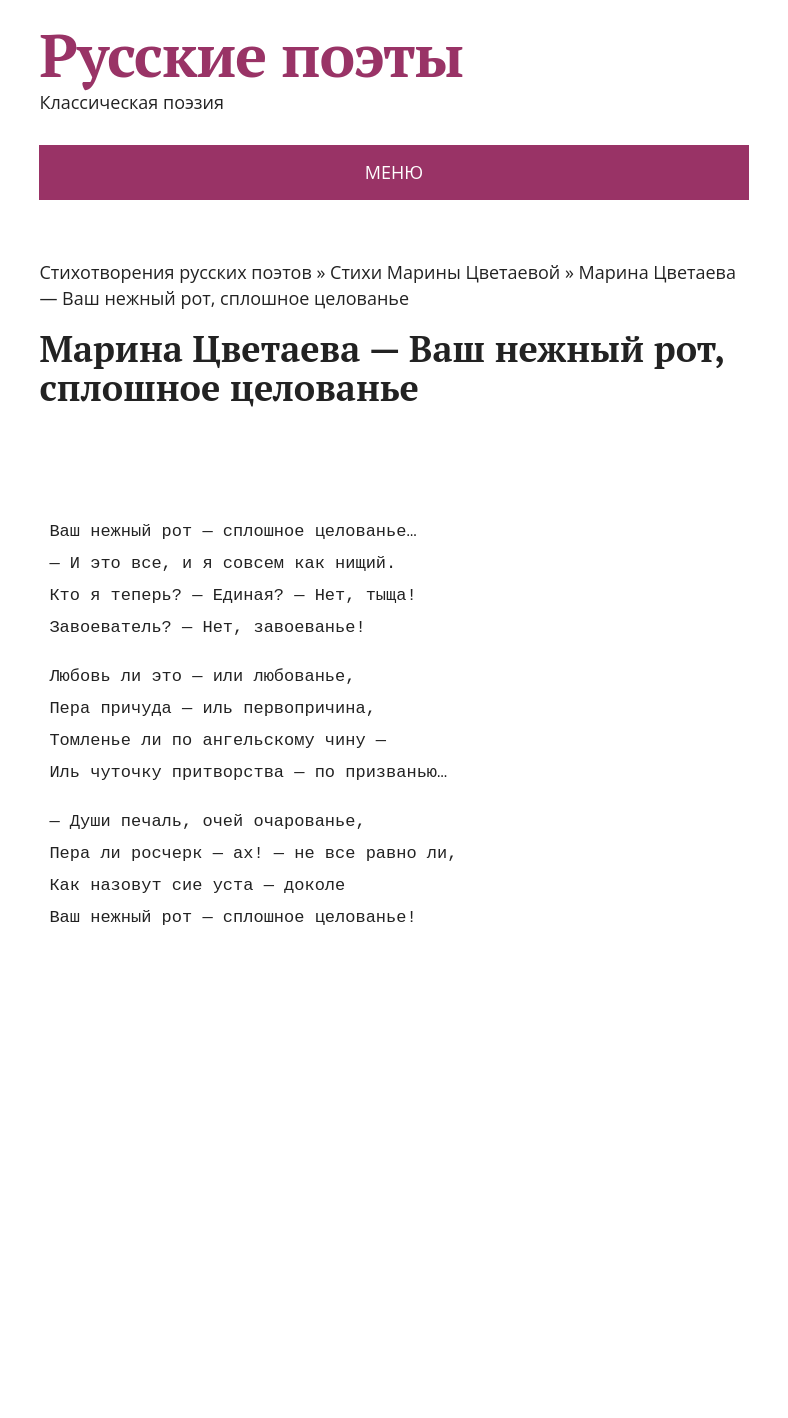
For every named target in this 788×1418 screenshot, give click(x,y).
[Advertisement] (403, 463)
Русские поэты (250, 55)
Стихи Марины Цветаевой (445, 272)
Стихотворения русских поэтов (175, 272)
